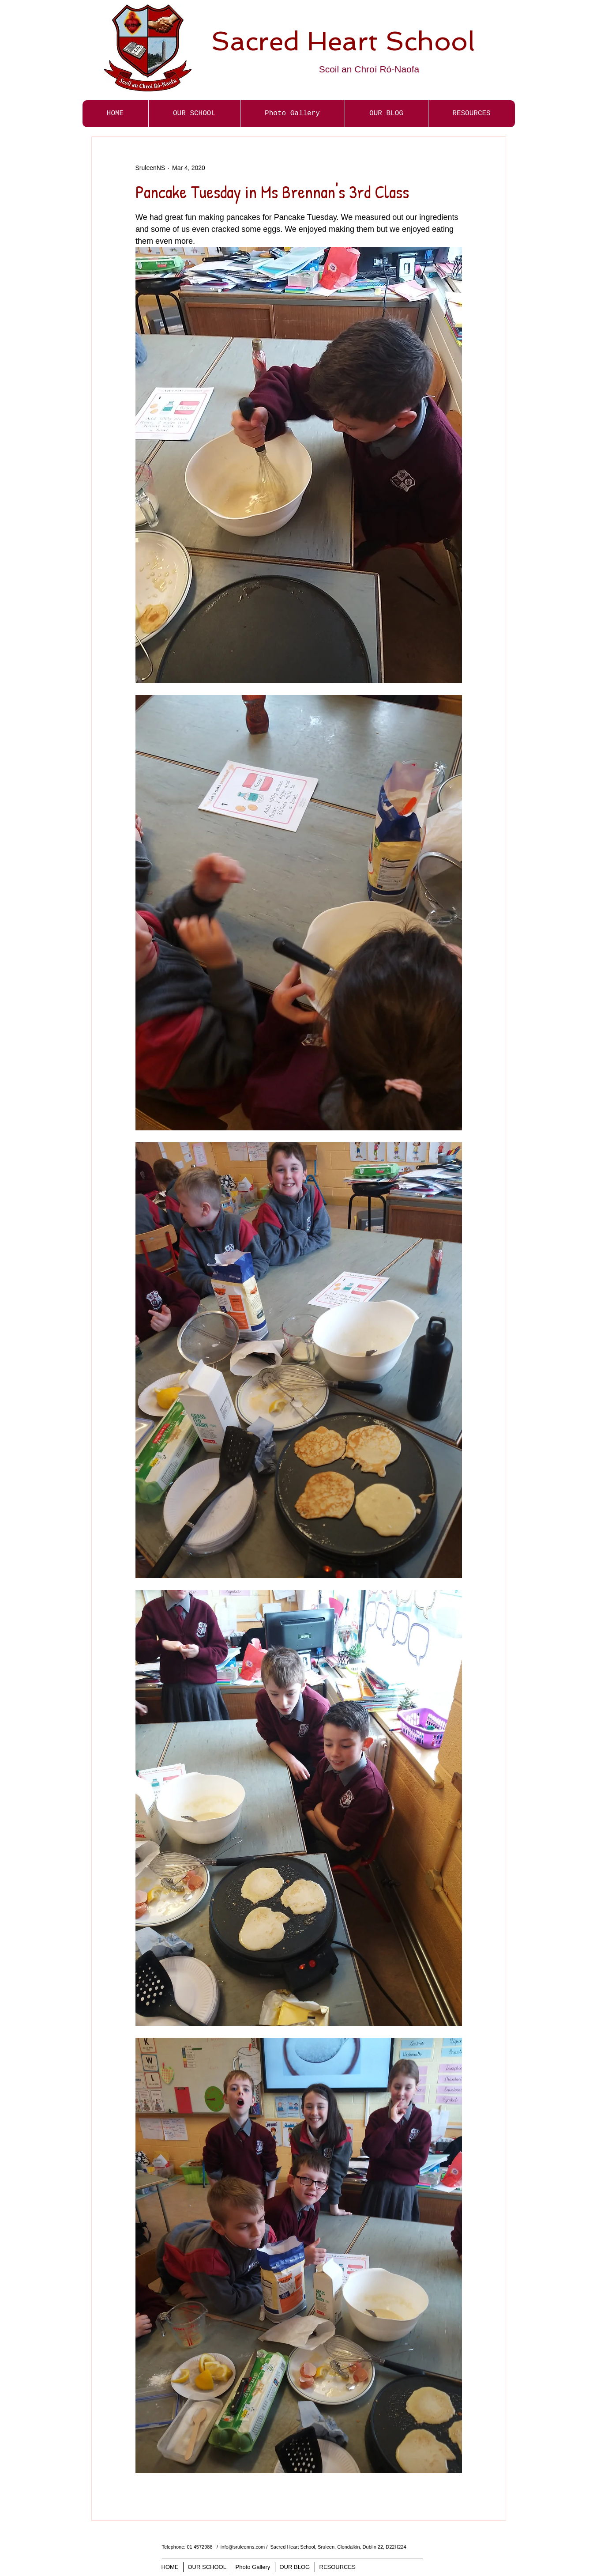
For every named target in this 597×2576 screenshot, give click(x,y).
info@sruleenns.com (243, 2547)
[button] (292, 113)
